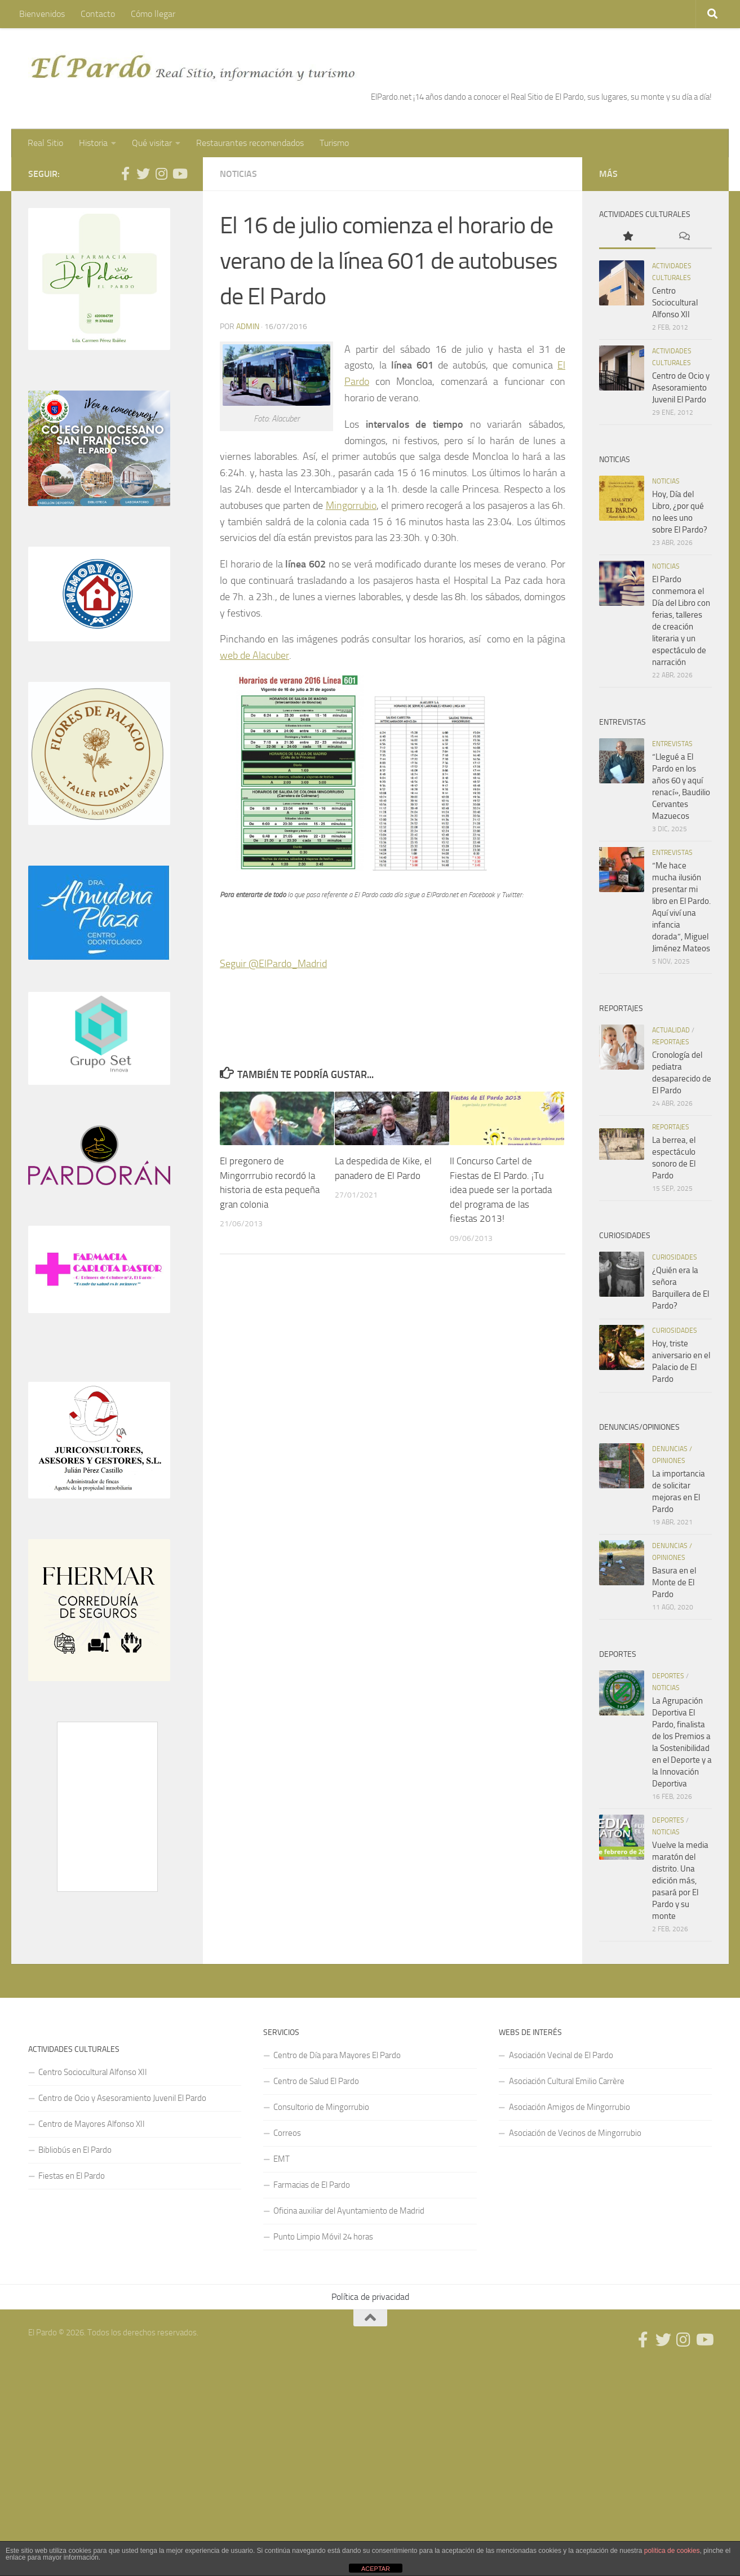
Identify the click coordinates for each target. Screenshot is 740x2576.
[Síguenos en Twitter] (143, 173)
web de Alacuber (254, 655)
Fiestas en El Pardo (71, 2176)
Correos (287, 2133)
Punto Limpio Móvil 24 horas (323, 2237)
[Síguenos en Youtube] (179, 173)
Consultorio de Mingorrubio (321, 2107)
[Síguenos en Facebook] (125, 173)
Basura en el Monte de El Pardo (674, 1582)
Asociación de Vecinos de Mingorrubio (575, 2133)
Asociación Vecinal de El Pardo (561, 2055)
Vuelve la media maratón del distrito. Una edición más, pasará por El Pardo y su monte (680, 1880)
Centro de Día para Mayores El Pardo (337, 2055)
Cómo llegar (153, 13)
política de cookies (672, 2551)
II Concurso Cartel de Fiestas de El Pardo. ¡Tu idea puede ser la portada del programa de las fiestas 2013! (501, 1189)
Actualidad (671, 1030)
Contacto (98, 13)
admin (247, 326)
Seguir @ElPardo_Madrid (273, 963)
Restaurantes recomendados (250, 143)
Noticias (238, 174)
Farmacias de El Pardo (311, 2185)
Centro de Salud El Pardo (316, 2081)
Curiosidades (674, 1257)
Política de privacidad (370, 2296)
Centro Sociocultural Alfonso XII (675, 303)
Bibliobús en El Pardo (75, 2150)
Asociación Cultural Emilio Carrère (566, 2081)
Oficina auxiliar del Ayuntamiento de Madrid (348, 2211)
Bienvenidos (42, 13)
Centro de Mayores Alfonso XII (91, 2124)
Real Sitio (45, 143)
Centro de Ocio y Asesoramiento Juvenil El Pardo (681, 388)
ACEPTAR (375, 2568)
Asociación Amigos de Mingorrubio (569, 2107)
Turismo (334, 143)
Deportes (668, 1676)
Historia (93, 143)
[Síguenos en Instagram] (161, 173)
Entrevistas (672, 744)
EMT (281, 2159)
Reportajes (670, 1042)
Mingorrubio (351, 505)
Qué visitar (152, 143)
